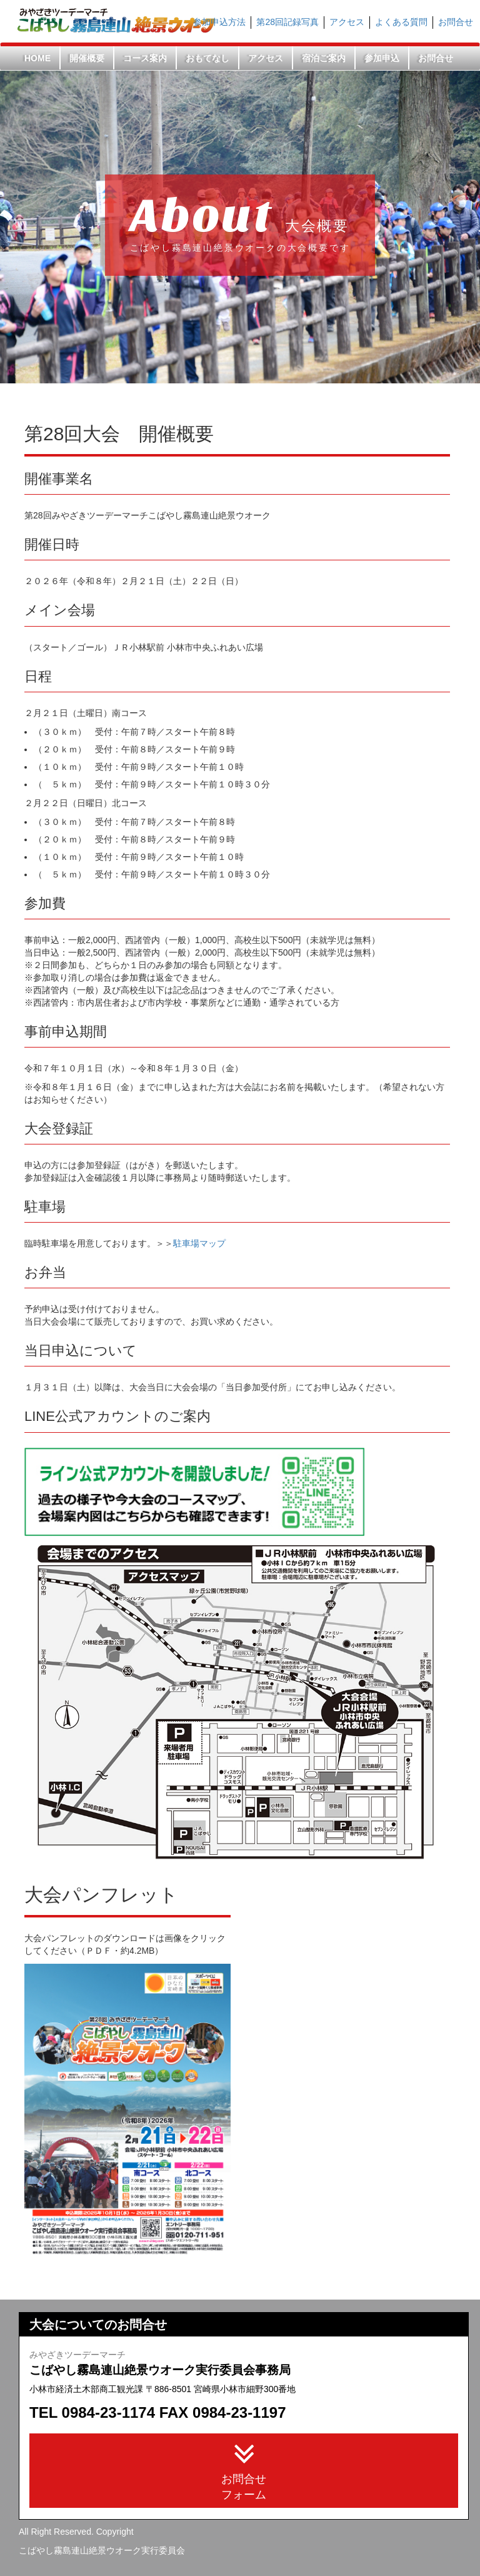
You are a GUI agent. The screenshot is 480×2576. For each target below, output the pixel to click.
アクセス (346, 22)
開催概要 (86, 58)
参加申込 (381, 58)
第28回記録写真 (287, 22)
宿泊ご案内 (324, 58)
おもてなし (207, 58)
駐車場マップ (199, 1243)
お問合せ (455, 22)
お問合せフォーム (243, 2469)
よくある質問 (401, 22)
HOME (37, 58)
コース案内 (145, 58)
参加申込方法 (219, 22)
